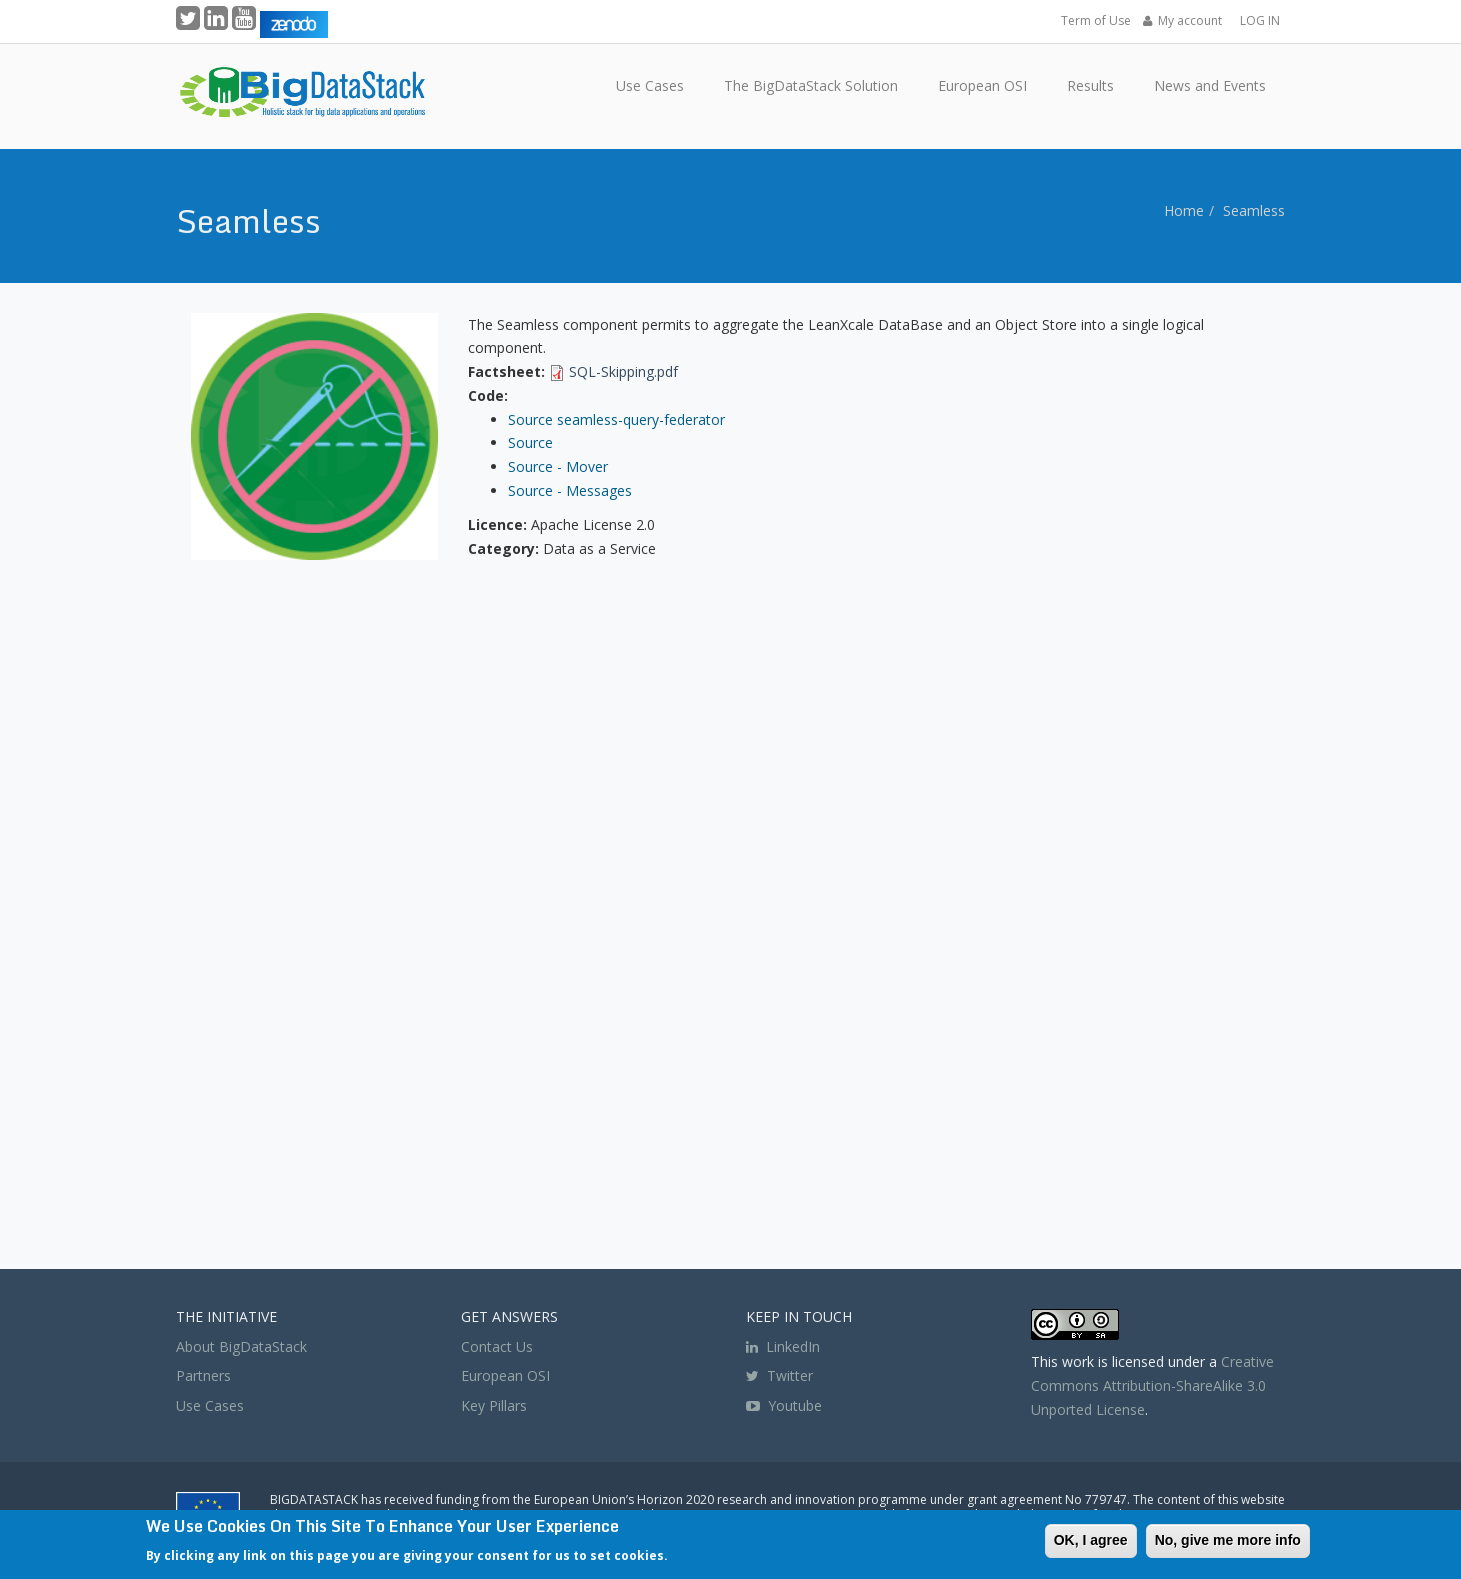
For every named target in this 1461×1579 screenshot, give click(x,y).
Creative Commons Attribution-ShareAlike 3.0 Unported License (1152, 1385)
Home (1184, 210)
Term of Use (1096, 20)
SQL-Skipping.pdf (623, 371)
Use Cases (210, 1405)
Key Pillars (494, 1405)
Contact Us (497, 1346)
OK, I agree (1091, 1540)
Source (530, 442)
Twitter (779, 1375)
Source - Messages (570, 490)
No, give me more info (1228, 1540)
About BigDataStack (241, 1346)
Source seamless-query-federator (616, 419)
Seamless (1254, 210)
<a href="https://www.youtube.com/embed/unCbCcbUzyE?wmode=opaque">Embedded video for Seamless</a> (731, 912)
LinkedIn (783, 1346)
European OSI (505, 1375)
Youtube (795, 1405)
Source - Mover (558, 466)
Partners (203, 1375)
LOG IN (1260, 20)
